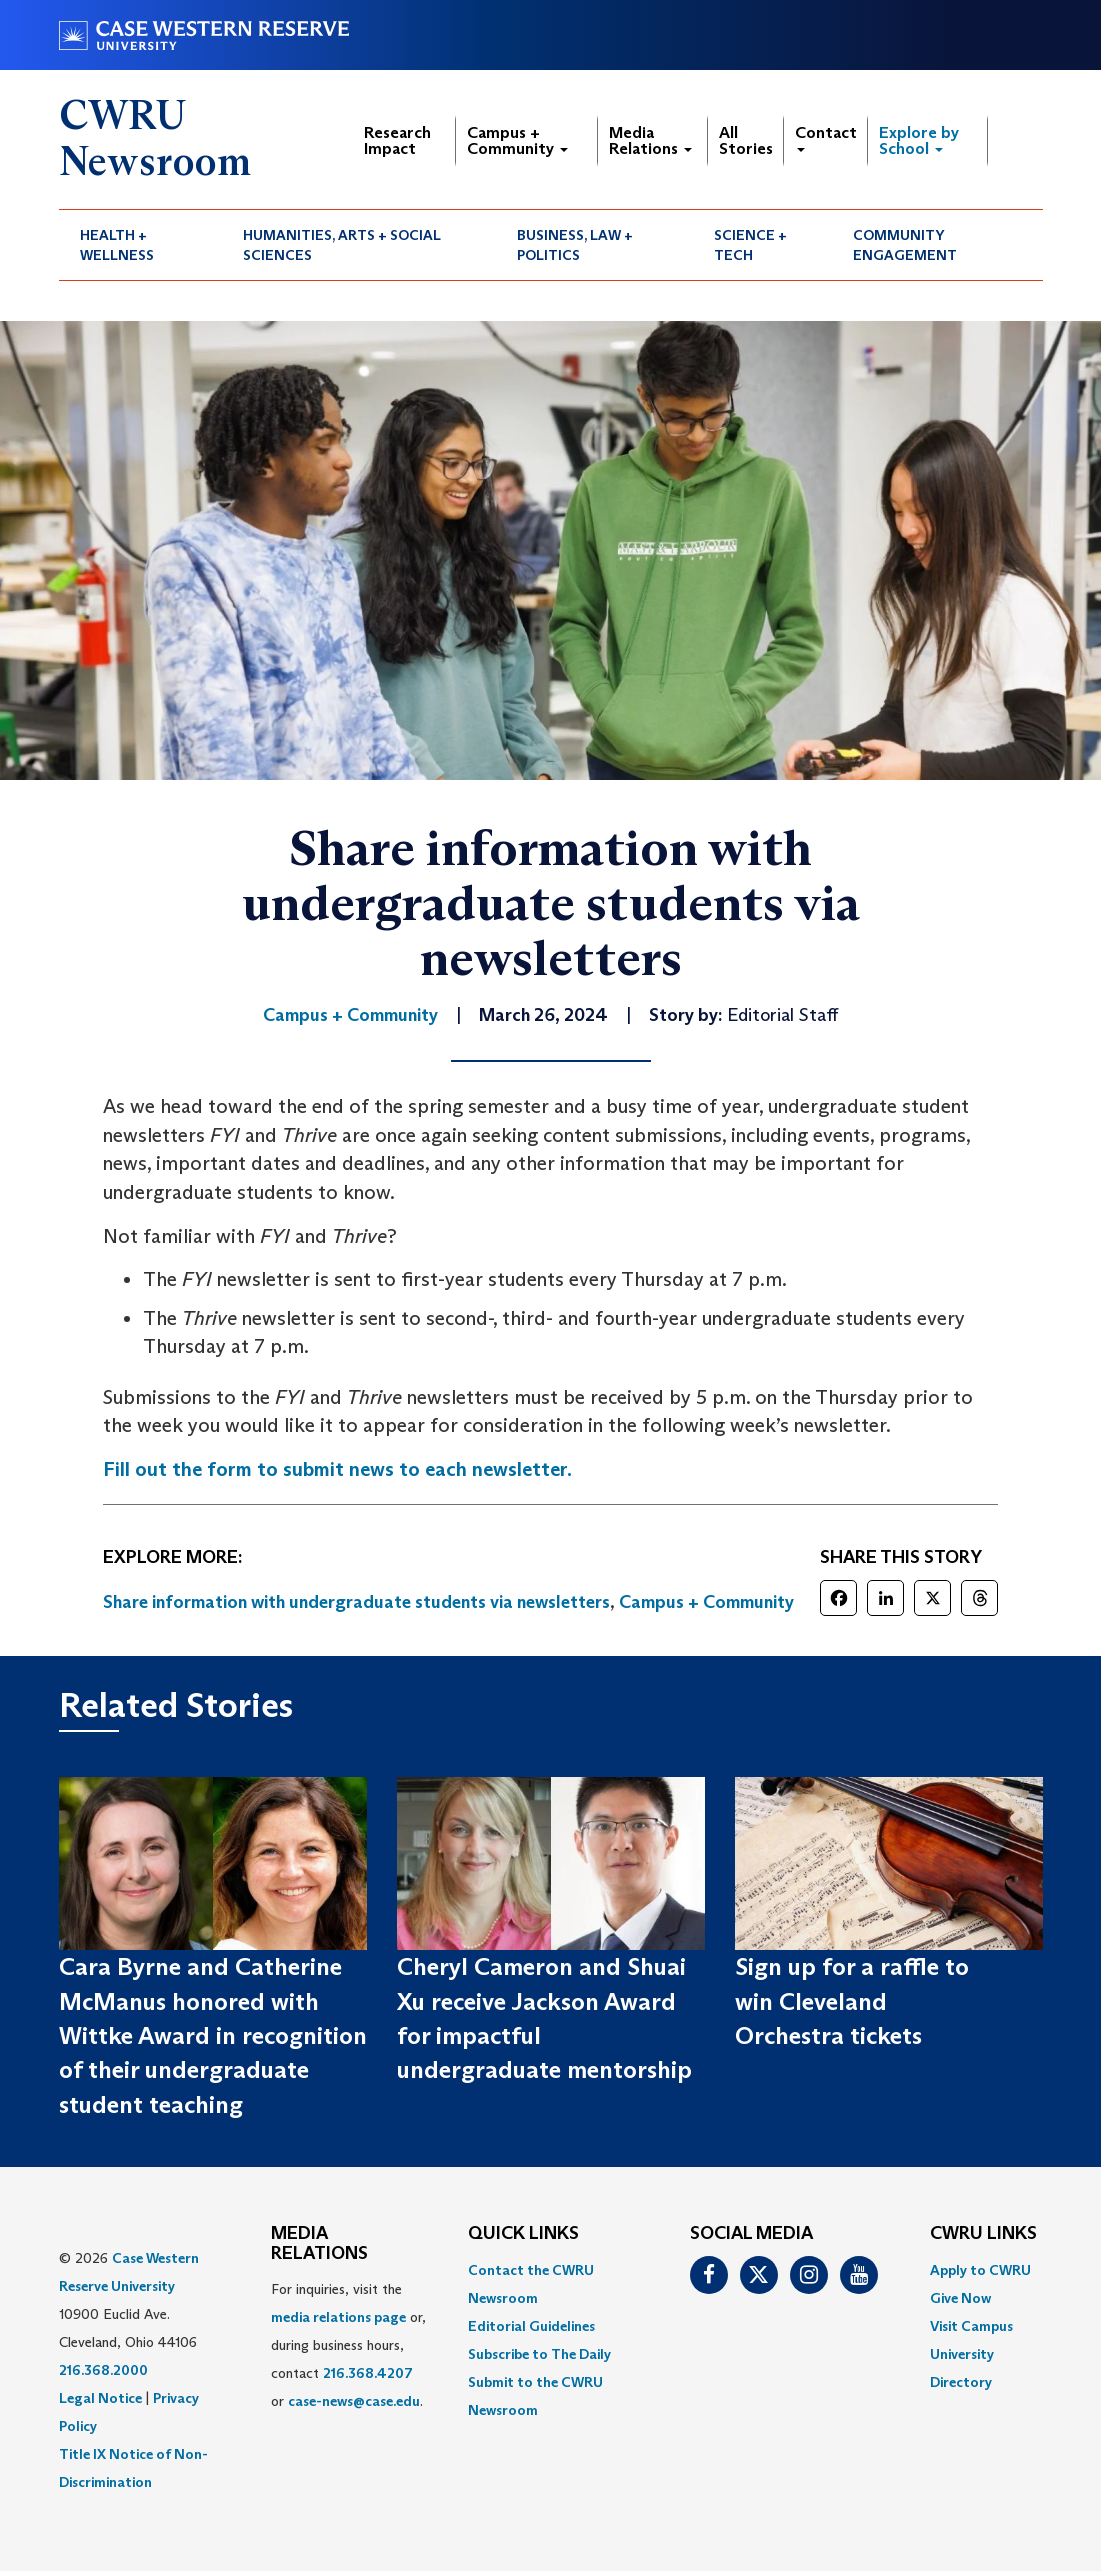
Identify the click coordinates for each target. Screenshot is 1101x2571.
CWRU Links (983, 2234)
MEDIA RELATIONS (319, 2244)
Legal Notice (100, 2398)
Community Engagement (905, 245)
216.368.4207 (368, 2373)
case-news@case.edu (354, 2401)
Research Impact (397, 140)
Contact (826, 137)
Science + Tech (750, 245)
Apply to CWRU (980, 2270)
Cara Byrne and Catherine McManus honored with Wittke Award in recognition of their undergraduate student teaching (213, 2035)
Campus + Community (517, 140)
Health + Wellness (117, 245)
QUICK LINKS (523, 2234)
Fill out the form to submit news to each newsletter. (337, 1469)
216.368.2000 (103, 2370)
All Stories (746, 140)
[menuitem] (141, 245)
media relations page (338, 2317)
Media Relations (650, 140)
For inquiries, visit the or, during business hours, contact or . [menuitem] (348, 2345)
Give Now (960, 2298)
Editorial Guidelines (531, 2326)
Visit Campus (971, 2326)
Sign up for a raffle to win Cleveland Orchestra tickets (852, 2001)
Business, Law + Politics (575, 245)
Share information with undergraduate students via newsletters (356, 1602)
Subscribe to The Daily (539, 2354)
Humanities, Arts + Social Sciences (342, 245)
